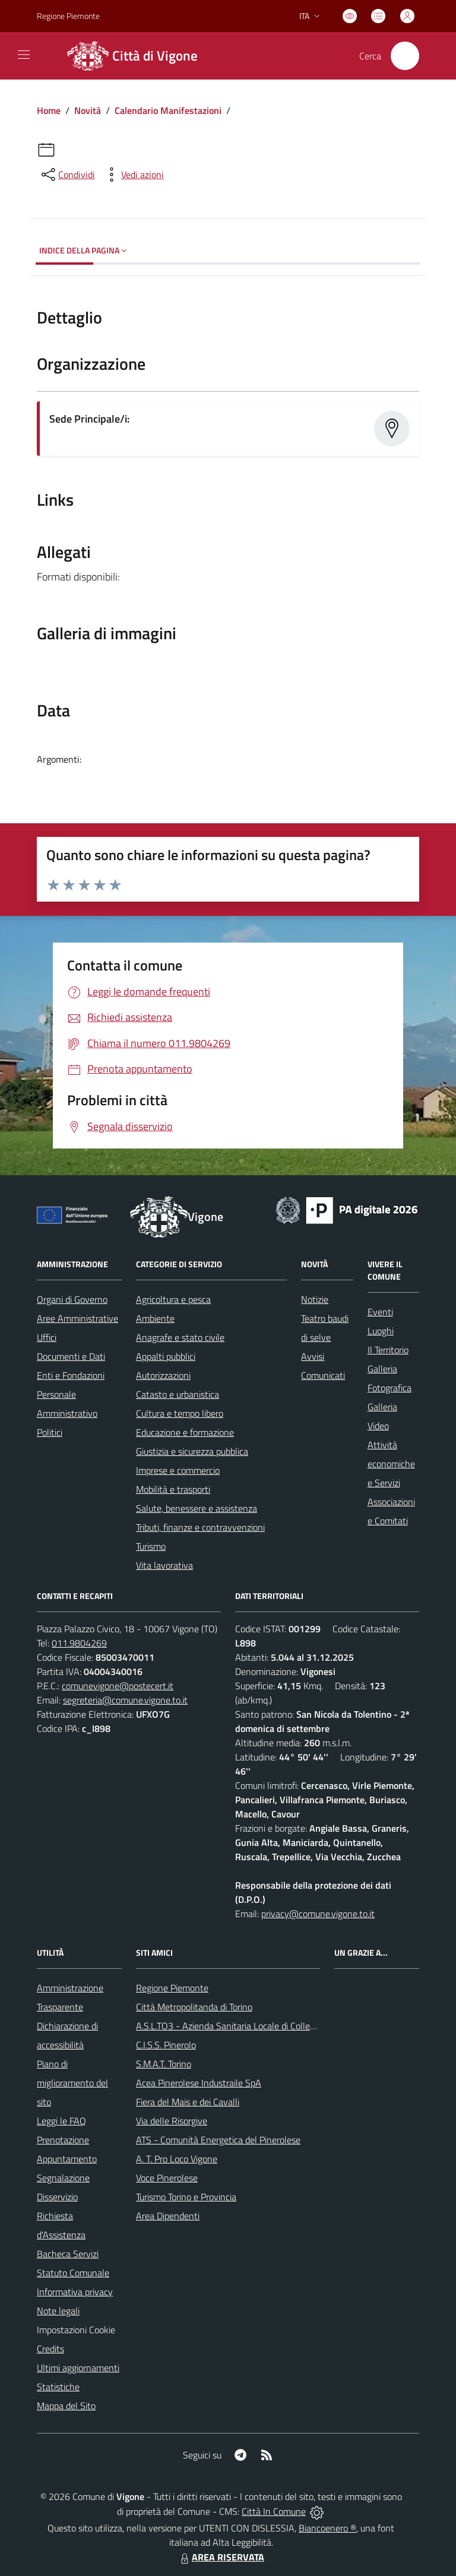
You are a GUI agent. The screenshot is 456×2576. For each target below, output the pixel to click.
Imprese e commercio (178, 1470)
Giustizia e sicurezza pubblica (192, 1451)
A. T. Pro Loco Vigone (176, 2159)
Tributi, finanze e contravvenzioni (200, 1527)
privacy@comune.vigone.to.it (318, 1913)
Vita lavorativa (164, 1565)
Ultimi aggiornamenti (78, 2368)
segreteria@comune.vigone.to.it (125, 1700)
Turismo (151, 1546)
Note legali (58, 2311)
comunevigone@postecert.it (117, 1686)
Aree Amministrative (77, 1318)
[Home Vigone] (131, 56)
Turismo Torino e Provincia (186, 2197)
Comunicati (323, 1375)
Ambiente (155, 1318)
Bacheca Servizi (68, 2254)
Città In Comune (274, 2511)
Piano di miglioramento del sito (72, 2083)
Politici (49, 1432)
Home (49, 110)
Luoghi (381, 1331)
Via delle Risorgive (171, 2121)
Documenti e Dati (71, 1356)
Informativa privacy (75, 2292)
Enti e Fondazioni (70, 1375)
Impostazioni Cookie (76, 2330)
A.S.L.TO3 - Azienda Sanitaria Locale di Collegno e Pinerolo (251, 2026)
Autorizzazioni (163, 1375)
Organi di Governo (72, 1299)
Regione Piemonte (172, 1988)
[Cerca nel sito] (405, 56)
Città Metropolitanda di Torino (194, 2007)
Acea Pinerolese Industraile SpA (198, 2083)
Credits (50, 2349)
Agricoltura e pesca (173, 1299)
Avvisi (312, 1356)
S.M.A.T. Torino (163, 2064)
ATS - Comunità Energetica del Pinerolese (218, 2140)
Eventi (380, 1312)
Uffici (46, 1337)
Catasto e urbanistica (177, 1394)
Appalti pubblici (165, 1356)
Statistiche (58, 2387)
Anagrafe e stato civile (180, 1337)
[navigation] (24, 54)
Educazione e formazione (185, 1432)
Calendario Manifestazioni (168, 110)
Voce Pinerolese (167, 2178)
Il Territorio (388, 1350)
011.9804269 (79, 1643)
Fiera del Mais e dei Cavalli (187, 2102)
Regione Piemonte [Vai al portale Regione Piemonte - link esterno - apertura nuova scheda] (68, 15)
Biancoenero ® (327, 2528)
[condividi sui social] (67, 174)
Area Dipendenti (168, 2216)
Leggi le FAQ (61, 2121)
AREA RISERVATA (221, 2557)
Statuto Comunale (73, 2273)
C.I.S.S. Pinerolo (166, 2045)
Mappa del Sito (66, 2406)
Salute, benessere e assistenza (196, 1508)
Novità (87, 110)
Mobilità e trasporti (173, 1489)
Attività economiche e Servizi (391, 1464)
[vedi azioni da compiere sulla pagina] (133, 174)
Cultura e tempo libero (179, 1413)
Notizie (314, 1299)
